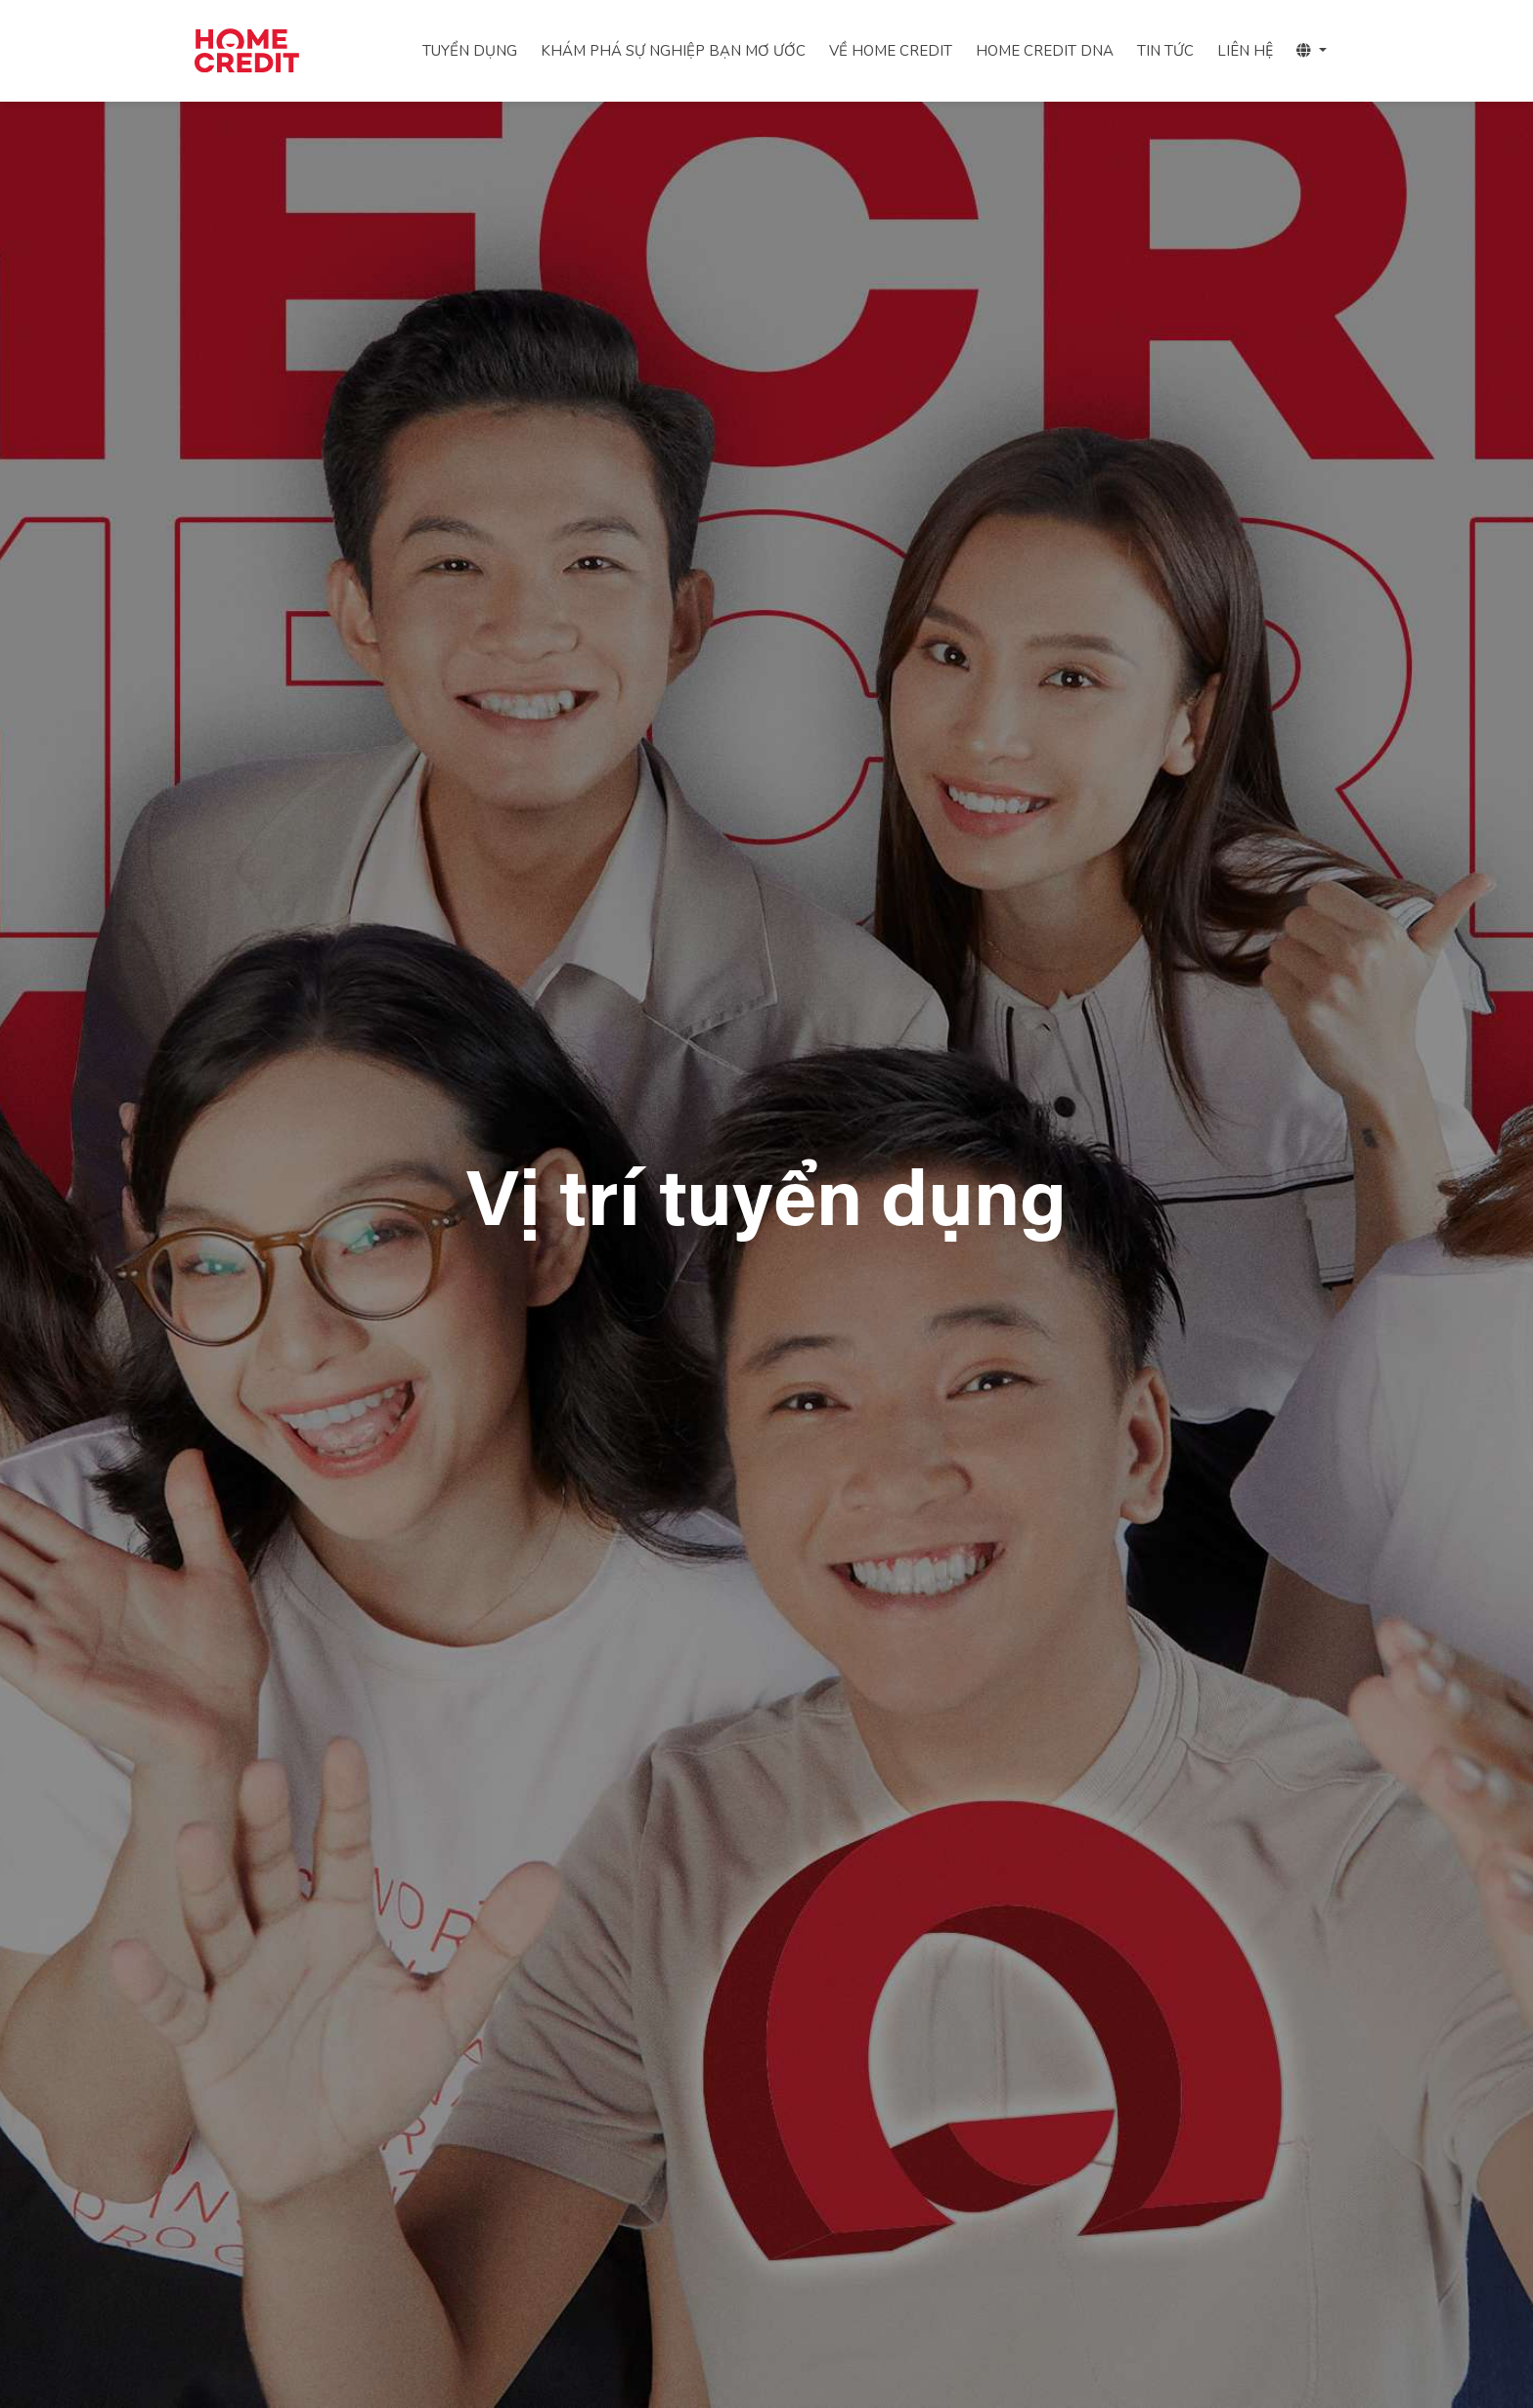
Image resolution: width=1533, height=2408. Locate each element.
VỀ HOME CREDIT (890, 51)
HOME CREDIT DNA (1045, 51)
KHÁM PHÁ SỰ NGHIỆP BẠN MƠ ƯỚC (673, 51)
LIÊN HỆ (1245, 51)
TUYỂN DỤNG (469, 51)
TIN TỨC (1165, 51)
